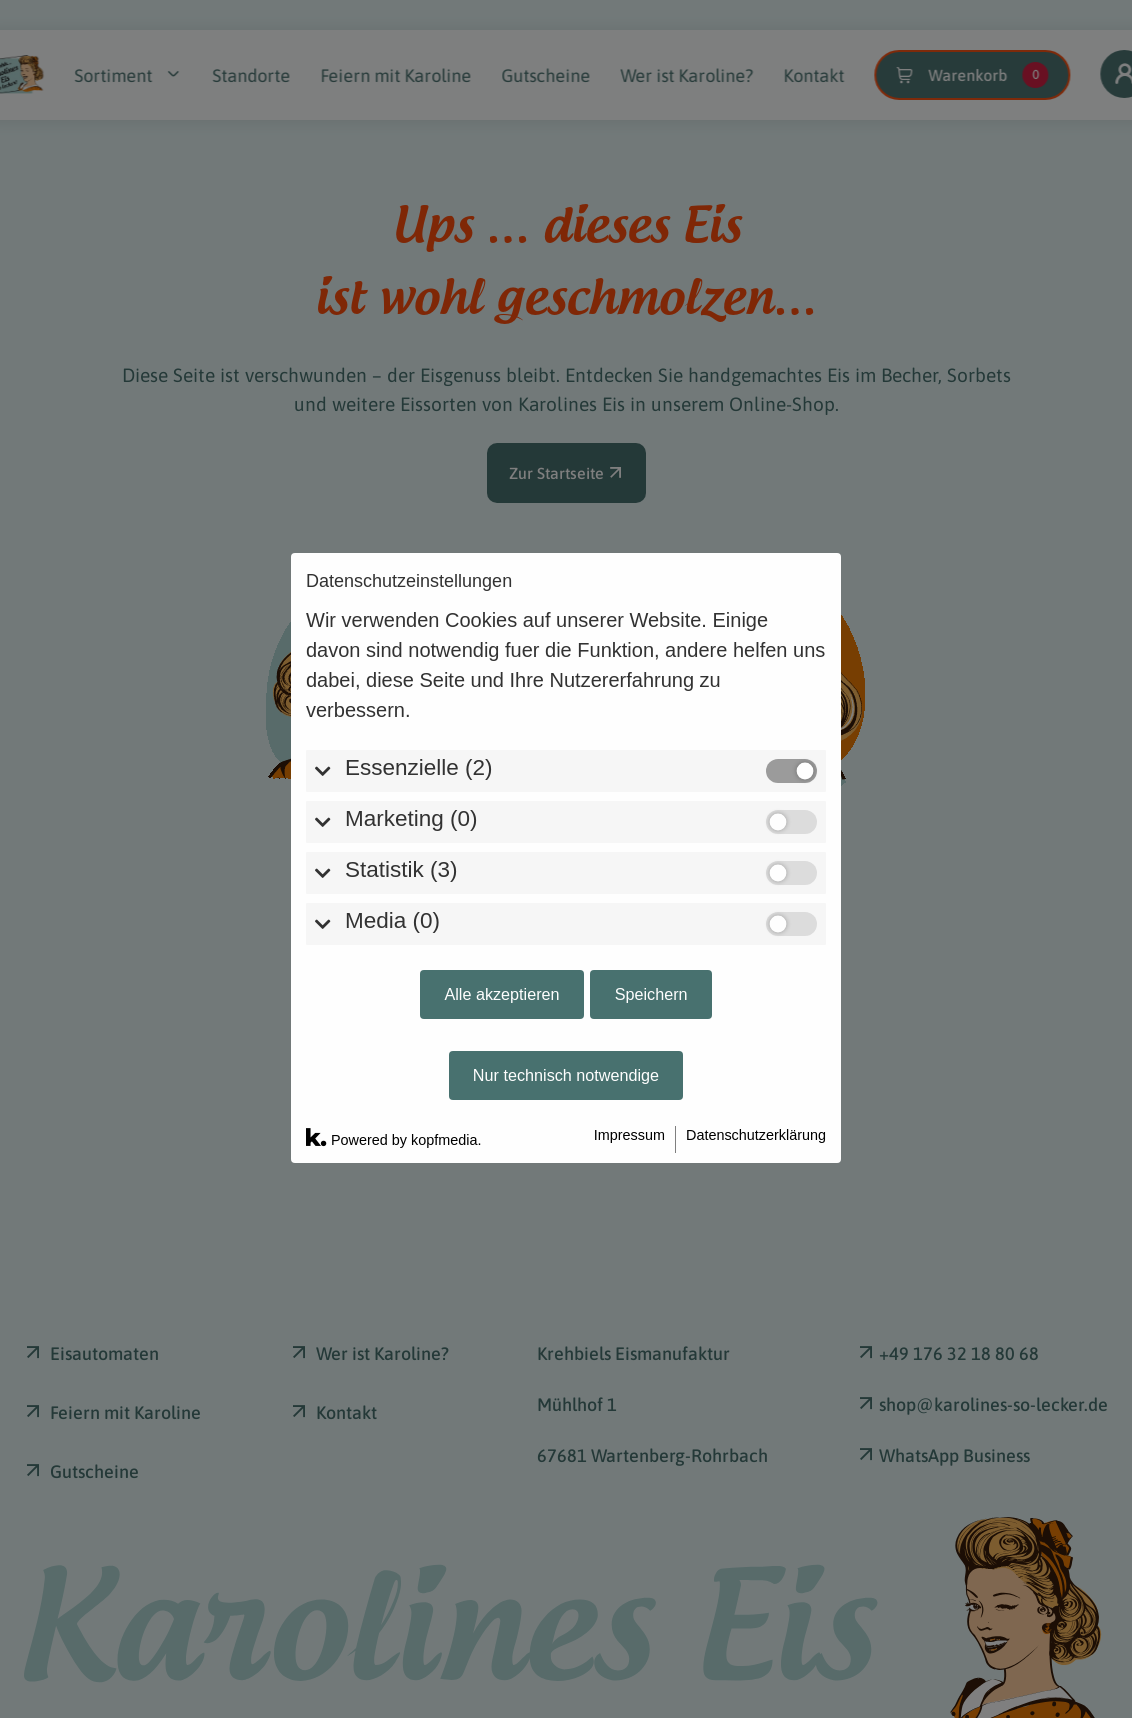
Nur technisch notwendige (566, 876)
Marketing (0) (411, 619)
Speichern (651, 795)
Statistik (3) (401, 670)
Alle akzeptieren (501, 795)
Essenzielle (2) (419, 568)
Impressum (629, 936)
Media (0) (392, 721)
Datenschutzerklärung (756, 936)
